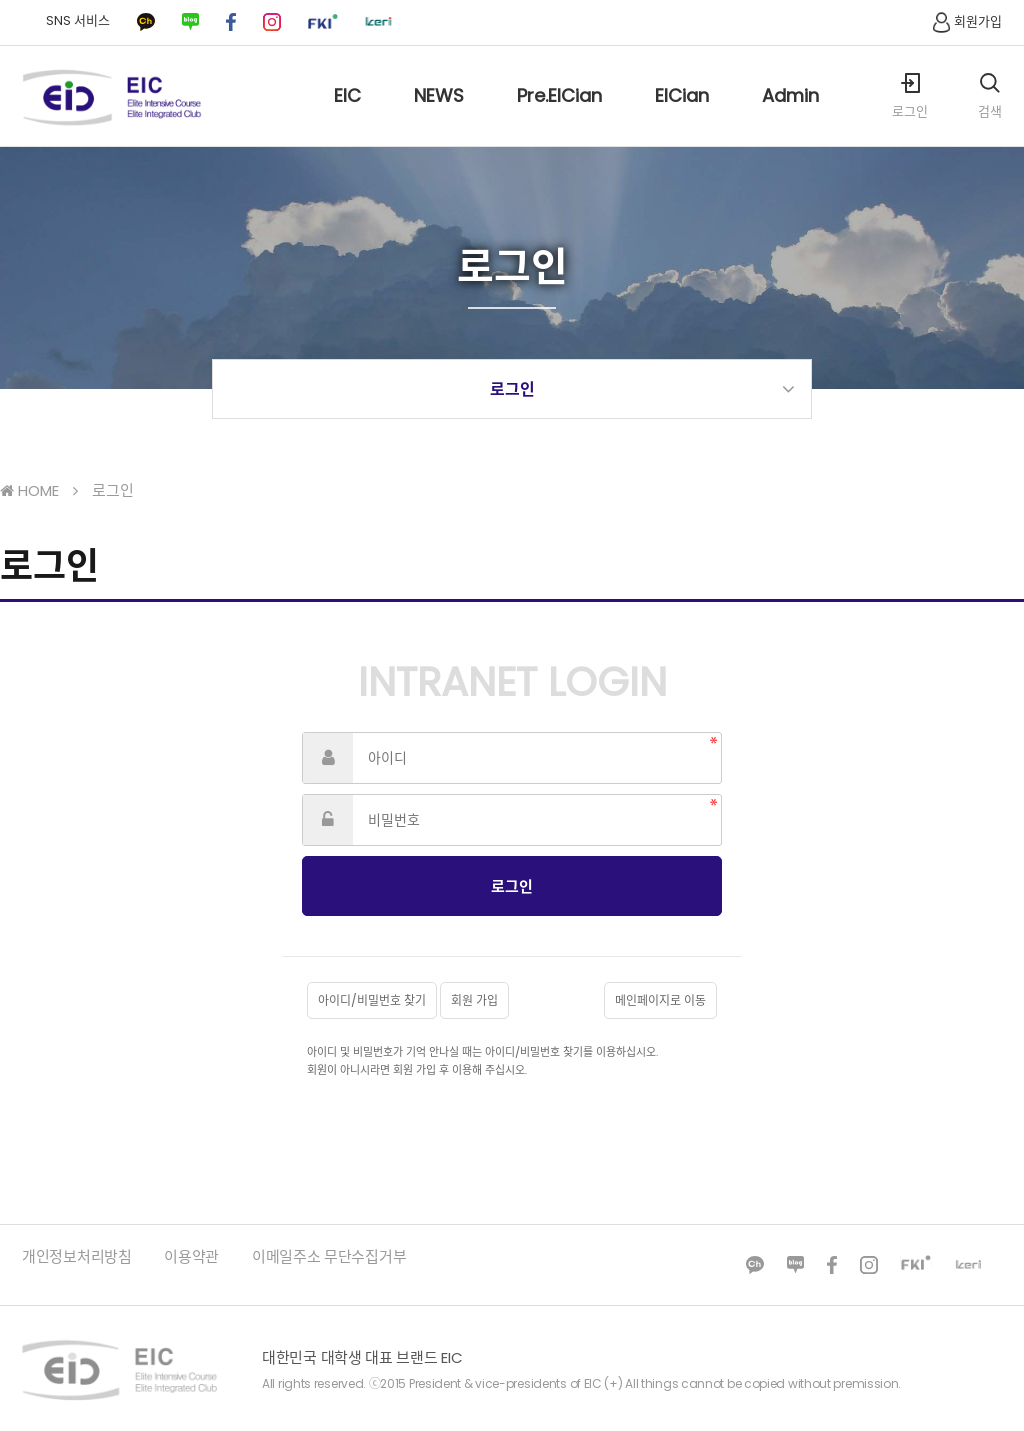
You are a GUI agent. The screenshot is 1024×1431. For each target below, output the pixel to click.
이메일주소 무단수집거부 (329, 1256)
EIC (347, 114)
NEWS (439, 114)
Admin (790, 114)
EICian (682, 114)
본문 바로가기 (0, 0)
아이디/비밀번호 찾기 (372, 1000)
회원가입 (965, 21)
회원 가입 (474, 1000)
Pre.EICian (559, 114)
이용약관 (191, 1256)
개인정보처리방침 (77, 1256)
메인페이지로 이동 (660, 1000)
